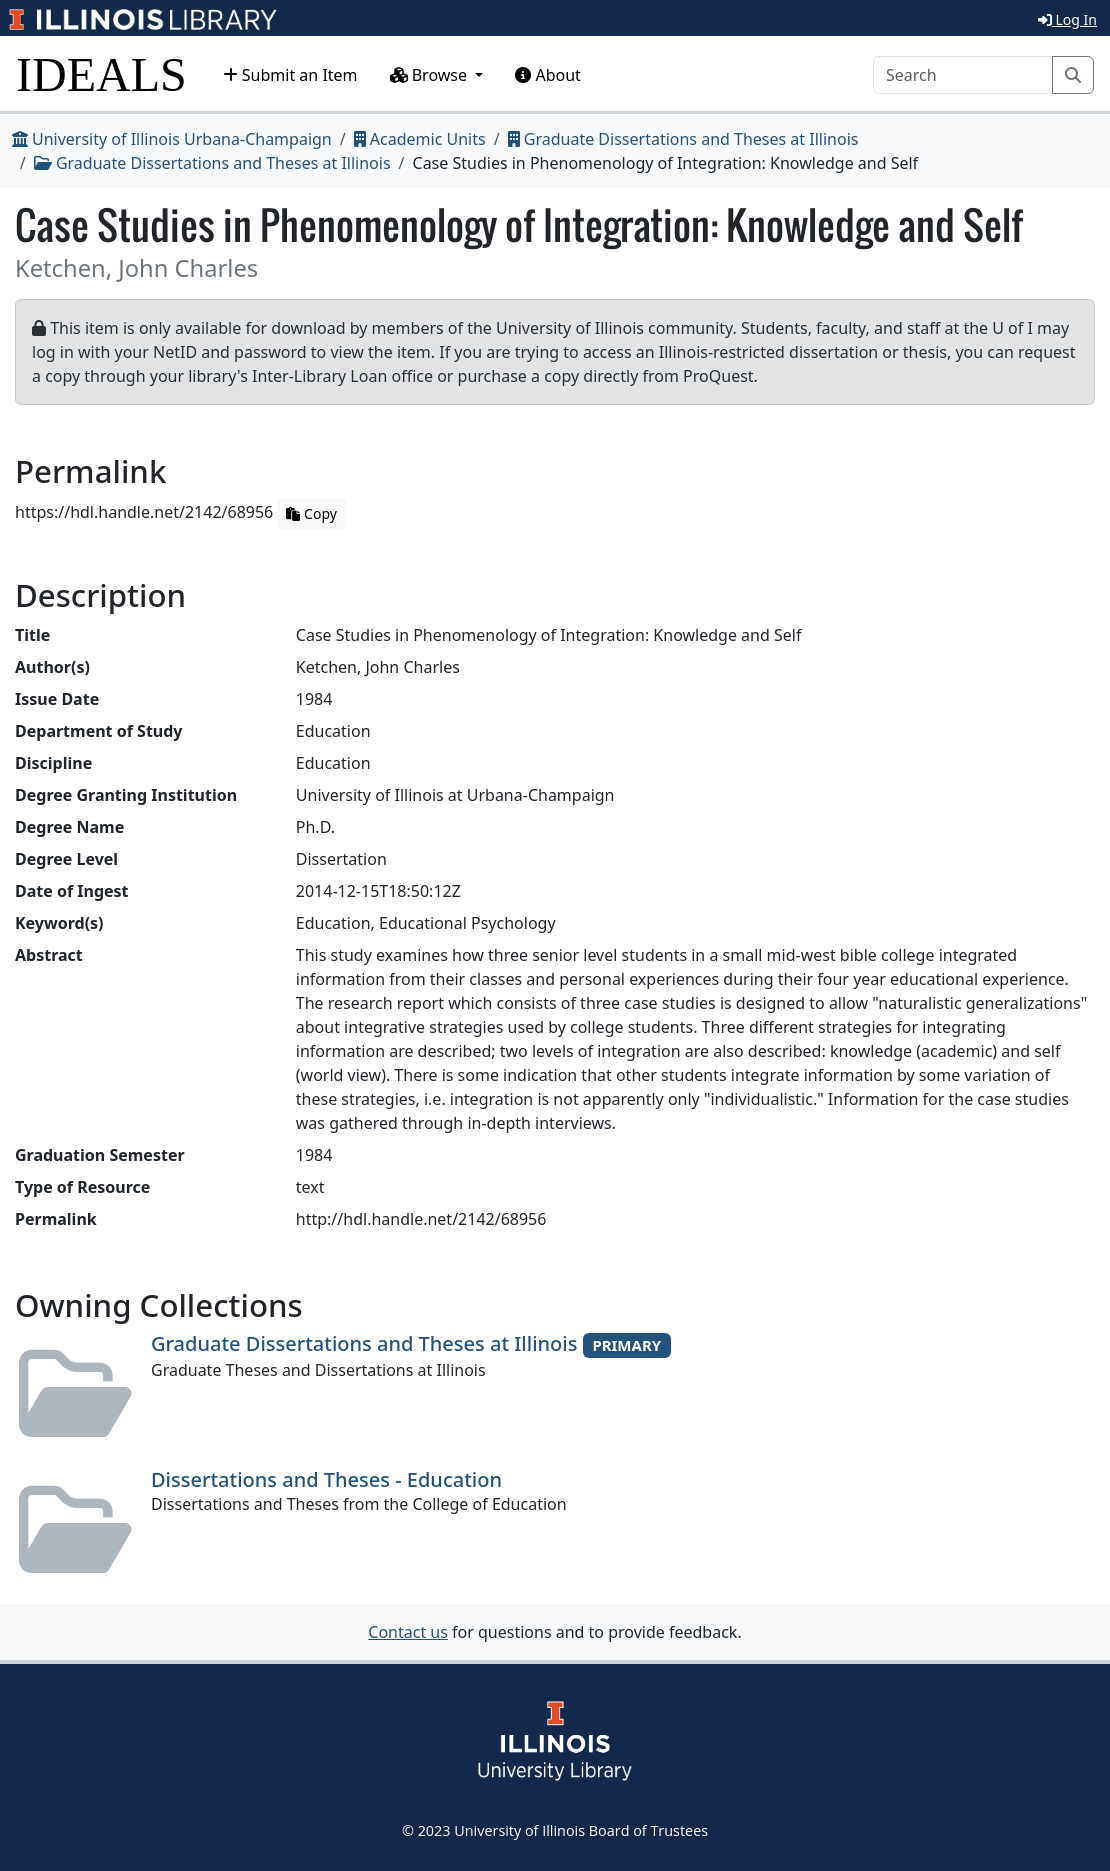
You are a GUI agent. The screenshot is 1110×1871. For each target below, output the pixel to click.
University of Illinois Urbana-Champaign (172, 139)
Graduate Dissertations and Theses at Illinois (683, 139)
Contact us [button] (408, 1632)
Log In (1067, 19)
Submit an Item (290, 75)
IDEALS (101, 74)
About (548, 75)
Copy (311, 513)
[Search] (963, 75)
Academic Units (420, 139)
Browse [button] (431, 75)
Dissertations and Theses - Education (326, 1479)
